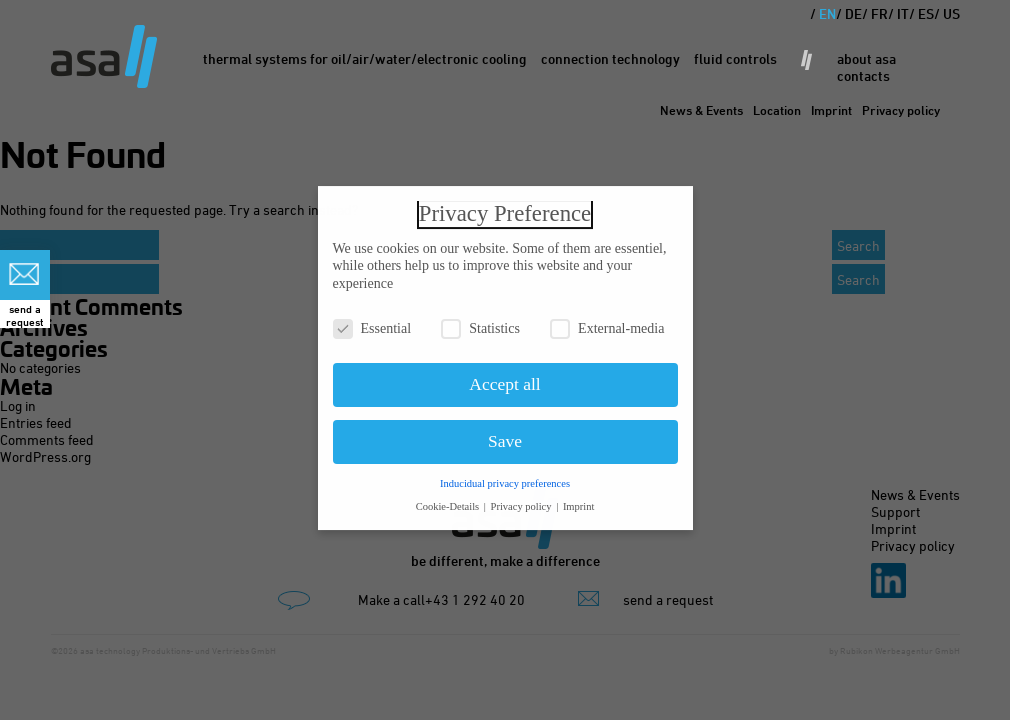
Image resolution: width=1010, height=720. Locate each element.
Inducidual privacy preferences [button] (505, 476)
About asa (866, 58)
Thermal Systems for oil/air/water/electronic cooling (365, 58)
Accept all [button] (504, 378)
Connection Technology (610, 58)
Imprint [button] (579, 499)
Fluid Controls (735, 58)
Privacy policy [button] (523, 499)
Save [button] (505, 435)
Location (777, 110)
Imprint (831, 110)
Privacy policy (901, 110)
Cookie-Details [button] (449, 499)
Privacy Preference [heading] (505, 207)
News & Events (701, 110)
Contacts (863, 75)
